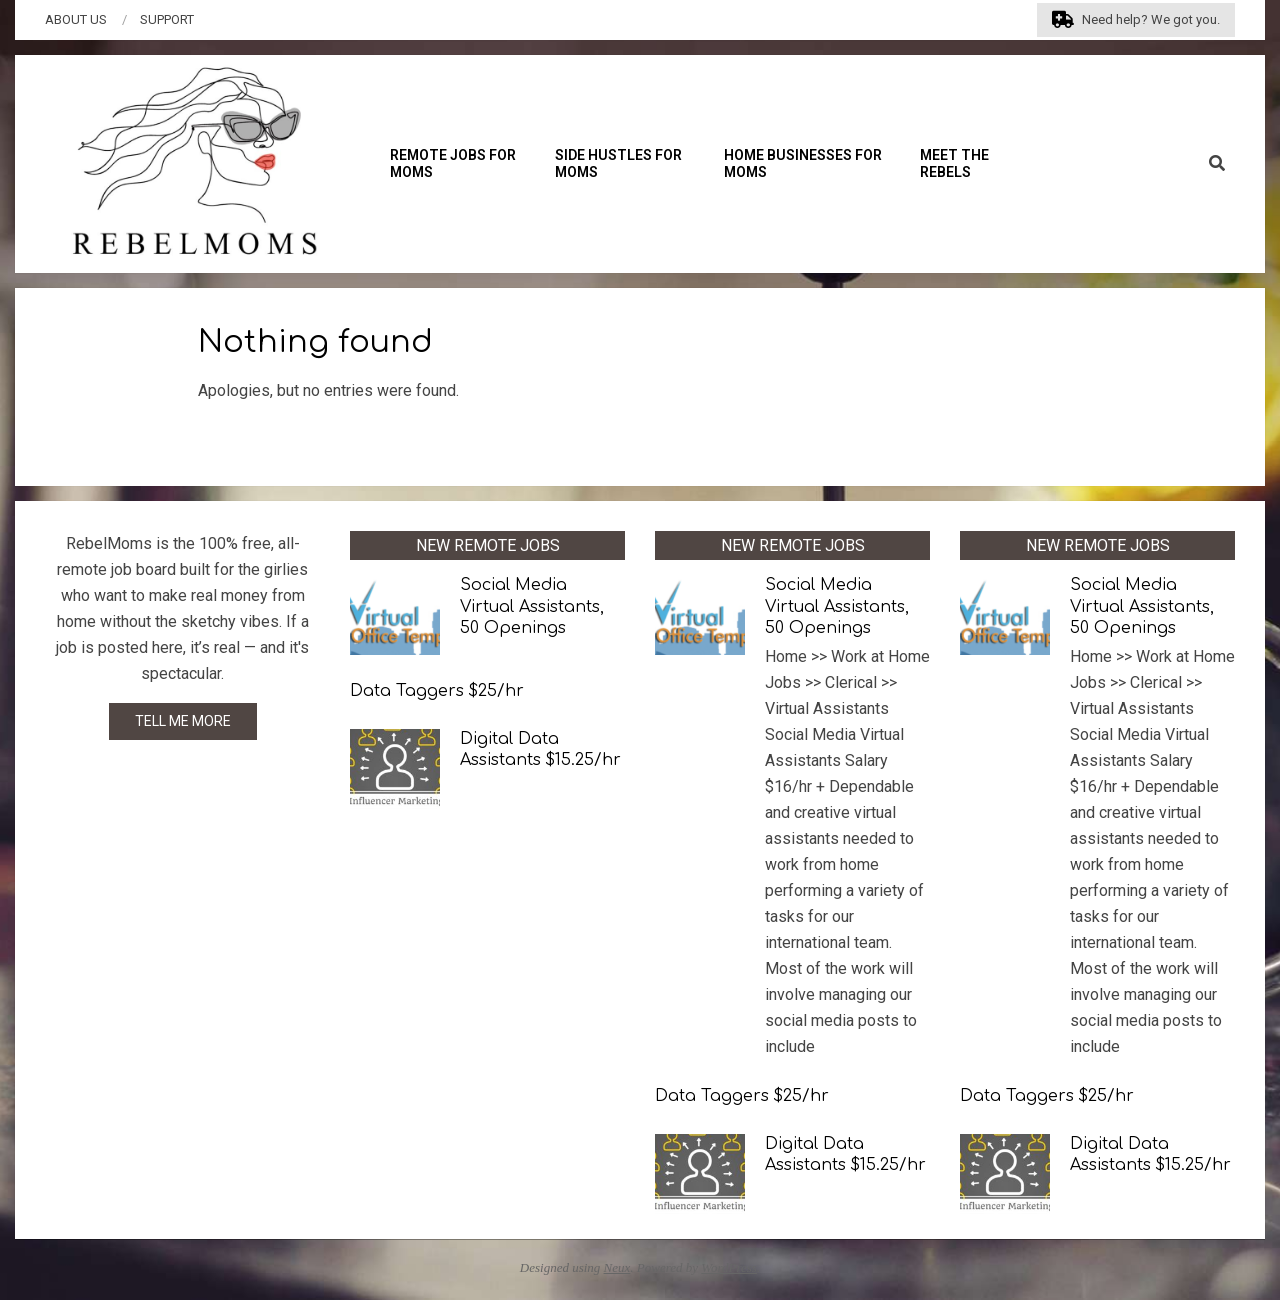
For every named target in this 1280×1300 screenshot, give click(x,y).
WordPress (729, 1267)
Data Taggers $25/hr (437, 691)
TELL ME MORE (183, 721)
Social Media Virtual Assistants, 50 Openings (532, 606)
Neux (617, 1267)
